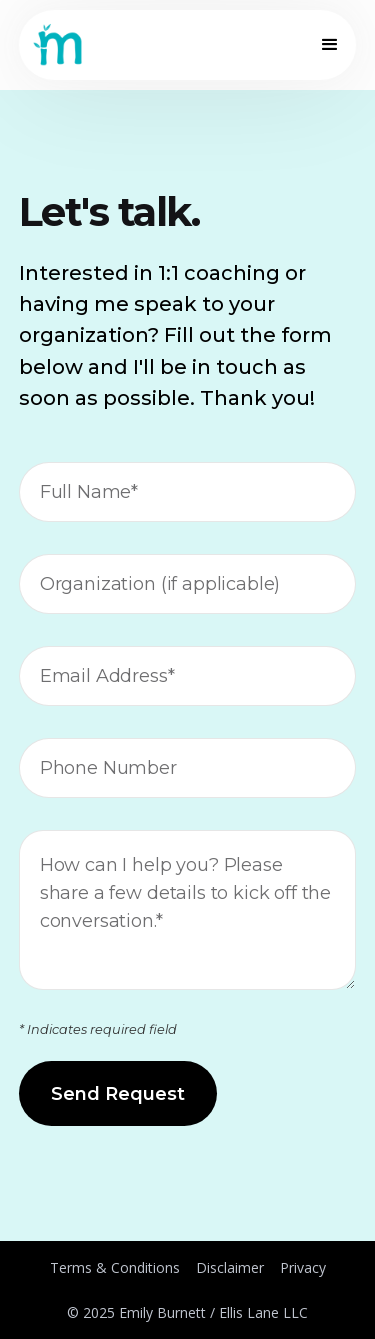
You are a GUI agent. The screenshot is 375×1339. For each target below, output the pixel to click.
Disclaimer (230, 1267)
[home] (58, 45)
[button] (325, 45)
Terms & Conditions (115, 1267)
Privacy (303, 1267)
